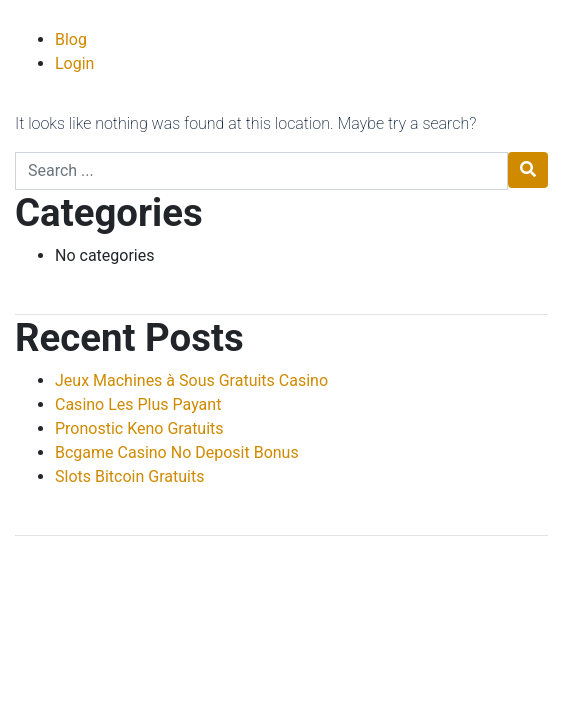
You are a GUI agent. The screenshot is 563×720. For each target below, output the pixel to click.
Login (74, 63)
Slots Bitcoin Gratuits (129, 476)
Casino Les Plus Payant (138, 404)
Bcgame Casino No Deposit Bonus (177, 452)
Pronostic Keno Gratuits (139, 428)
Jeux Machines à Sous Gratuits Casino (191, 380)
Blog (71, 39)
